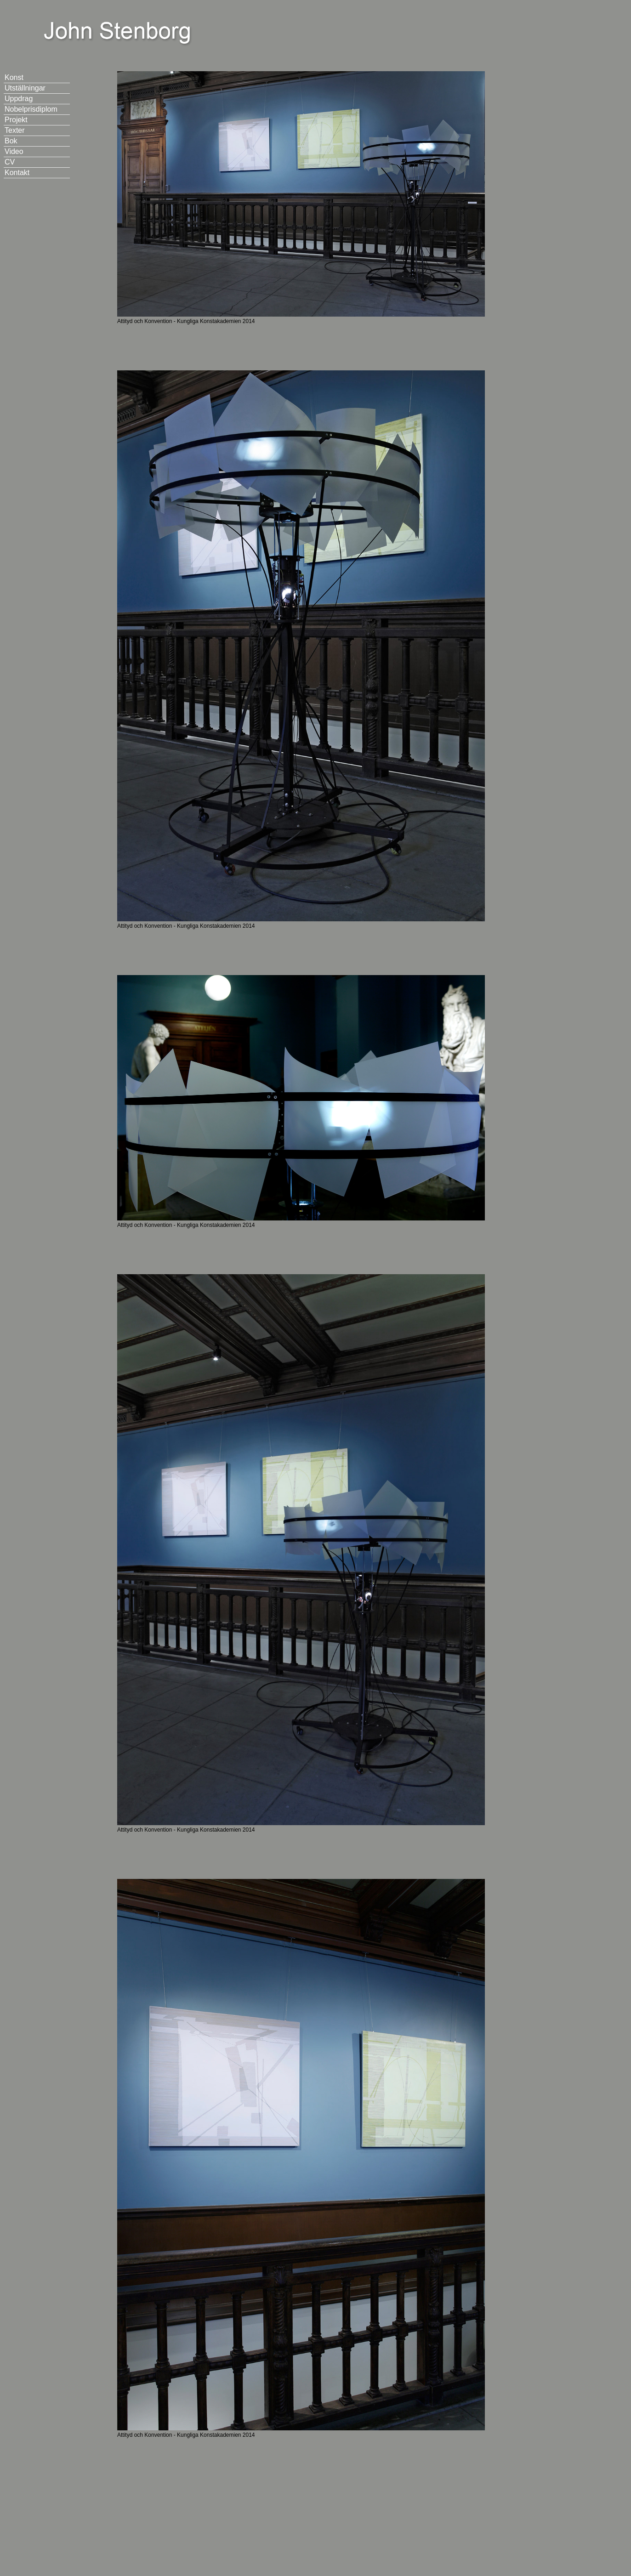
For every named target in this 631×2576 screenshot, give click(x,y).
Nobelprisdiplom (31, 109)
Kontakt (17, 172)
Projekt (16, 120)
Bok (11, 141)
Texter (15, 130)
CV (10, 162)
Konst (14, 77)
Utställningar (25, 88)
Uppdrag (19, 98)
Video (14, 151)
